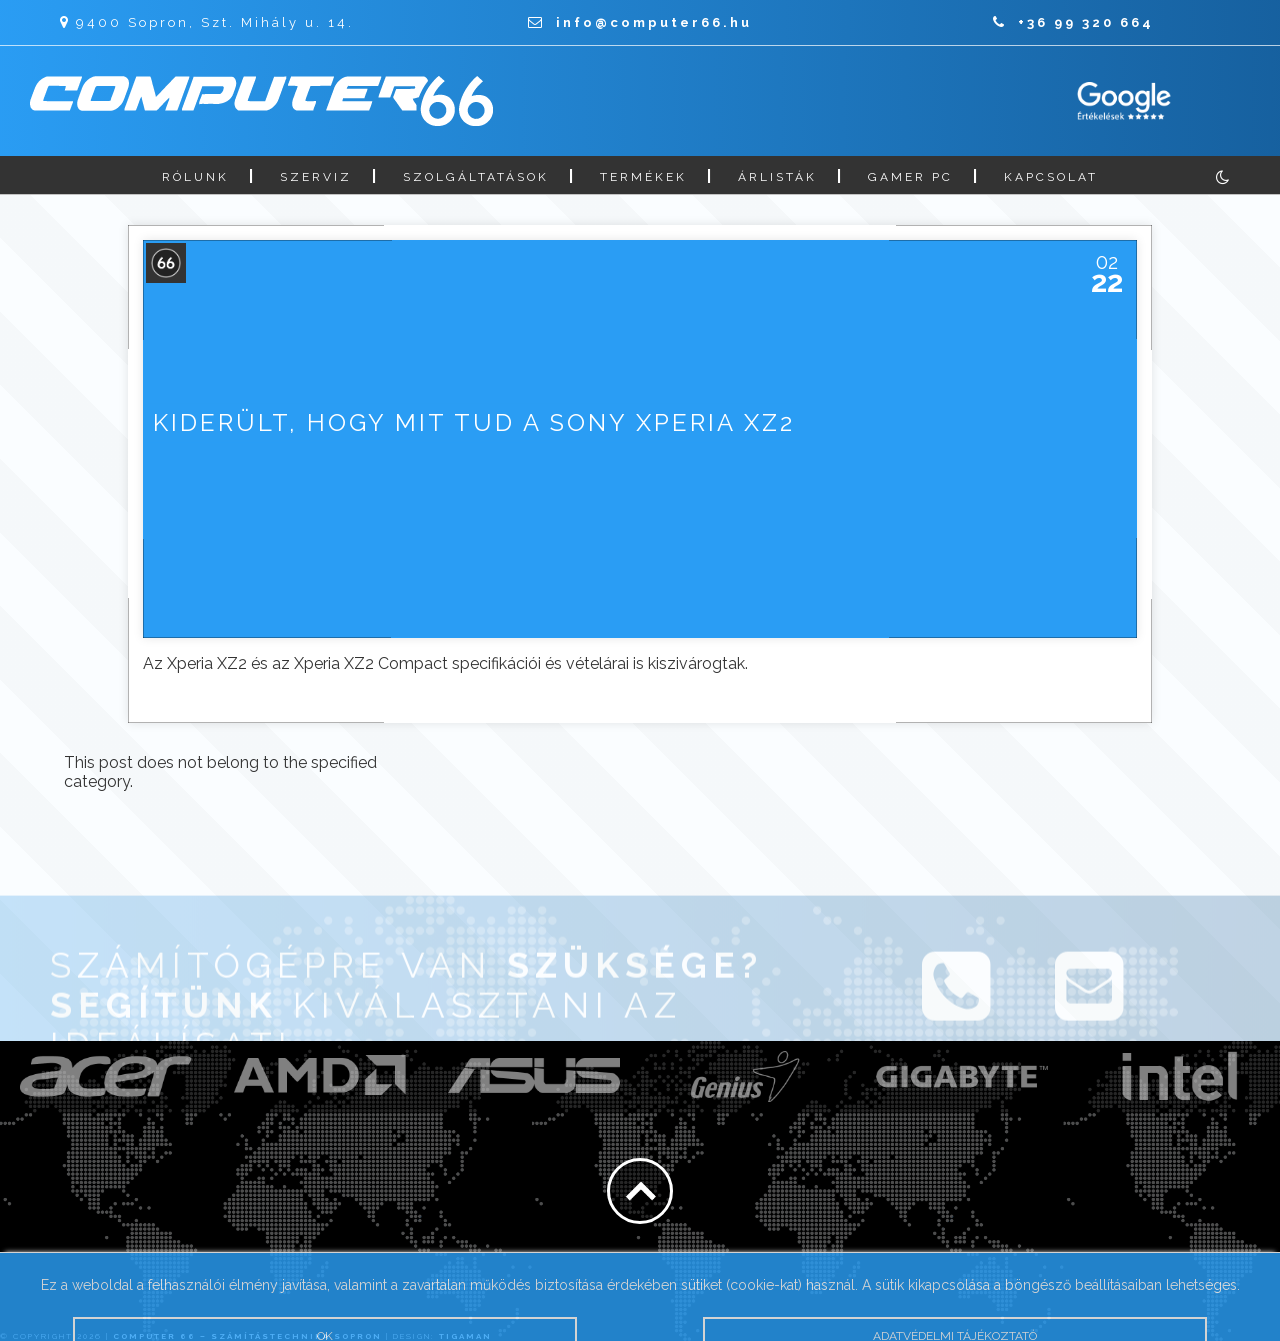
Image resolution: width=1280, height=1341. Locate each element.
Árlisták (777, 177)
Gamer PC (910, 177)
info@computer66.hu (640, 22)
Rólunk (195, 177)
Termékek (643, 177)
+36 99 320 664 (1073, 22)
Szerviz (316, 177)
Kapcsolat (1051, 177)
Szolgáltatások (476, 177)
